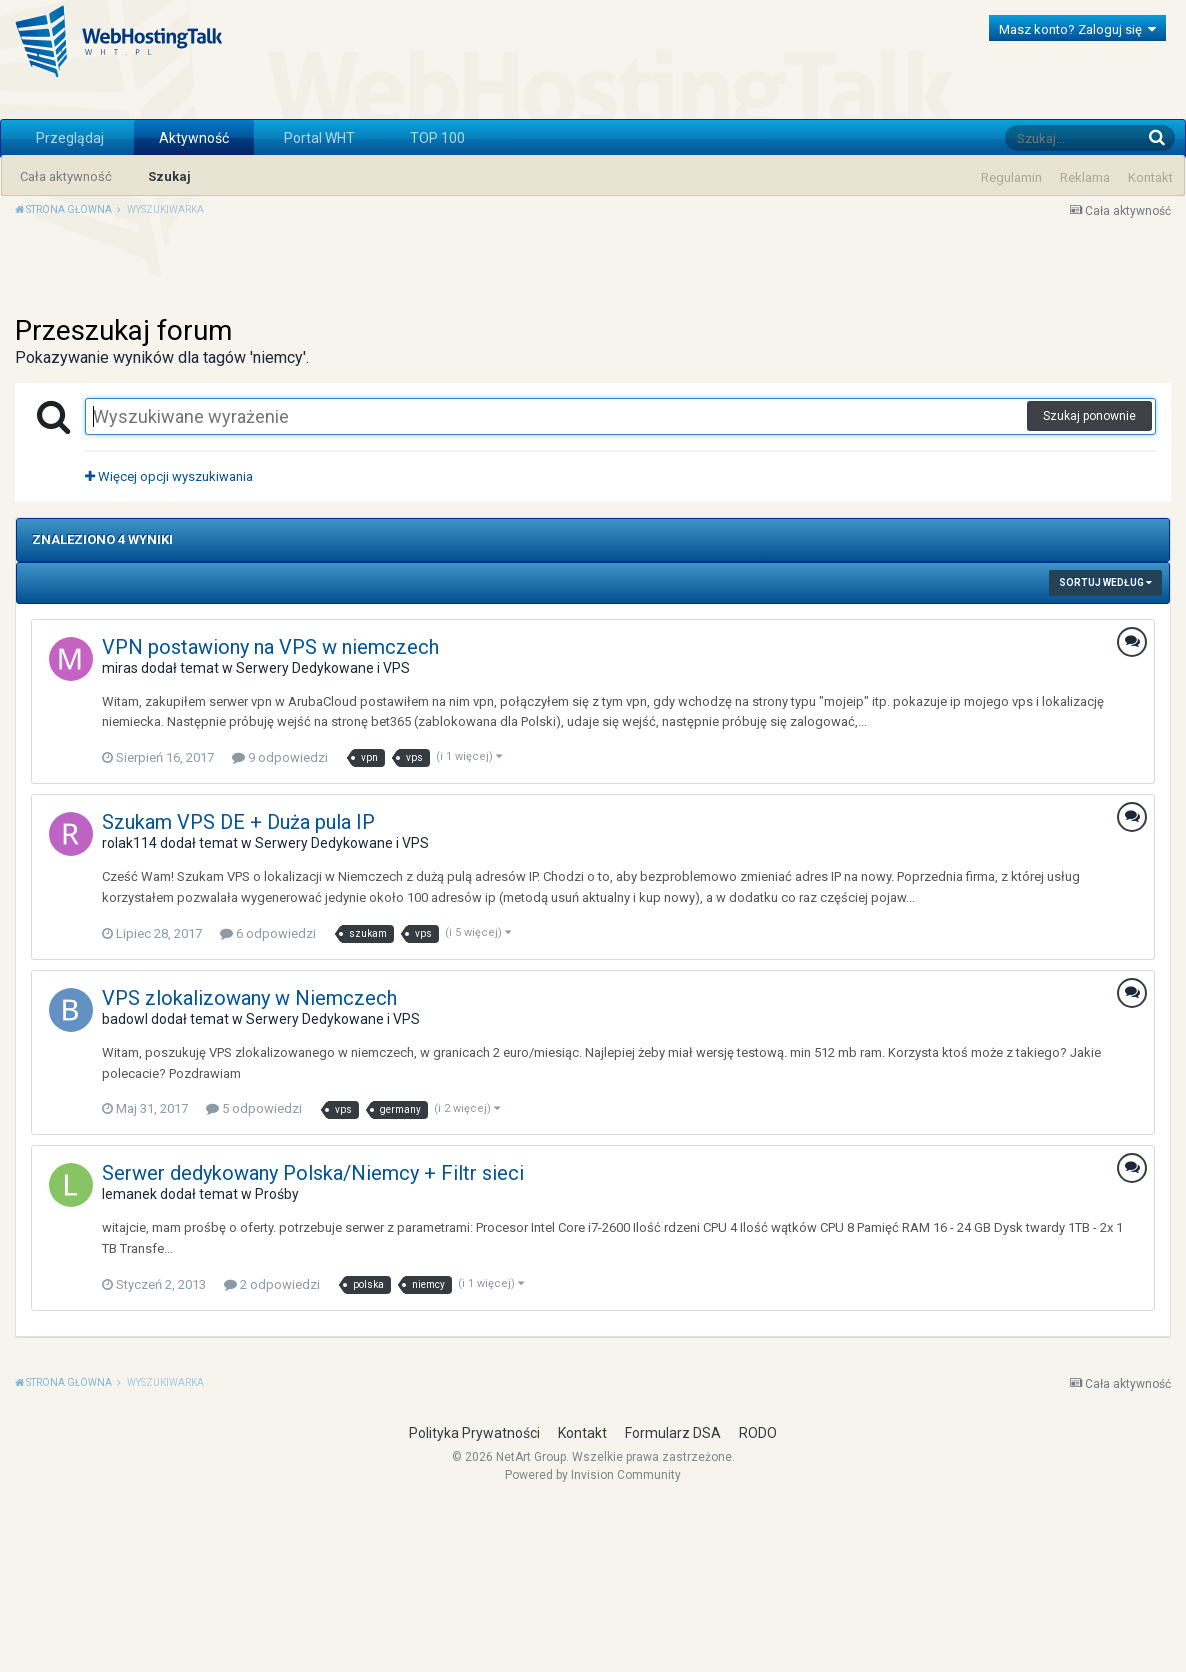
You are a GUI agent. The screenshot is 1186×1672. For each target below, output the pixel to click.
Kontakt (1150, 177)
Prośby (277, 1362)
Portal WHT (319, 138)
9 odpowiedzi (280, 925)
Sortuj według (1105, 750)
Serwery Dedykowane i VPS (323, 836)
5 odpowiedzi (254, 1276)
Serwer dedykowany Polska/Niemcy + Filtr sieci (313, 1341)
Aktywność (194, 138)
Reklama (1085, 177)
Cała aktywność (66, 176)
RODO (758, 1601)
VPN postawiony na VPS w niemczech (270, 815)
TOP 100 (437, 138)
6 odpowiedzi (268, 1101)
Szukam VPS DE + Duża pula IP (238, 990)
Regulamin (1011, 177)
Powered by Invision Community (593, 1643)
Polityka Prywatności (474, 1601)
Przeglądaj (70, 138)
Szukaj (169, 176)
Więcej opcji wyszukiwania (169, 644)
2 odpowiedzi (272, 1452)
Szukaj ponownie (1089, 584)
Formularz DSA (673, 1601)
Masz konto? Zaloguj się (1077, 29)
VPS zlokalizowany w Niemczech (249, 1166)
